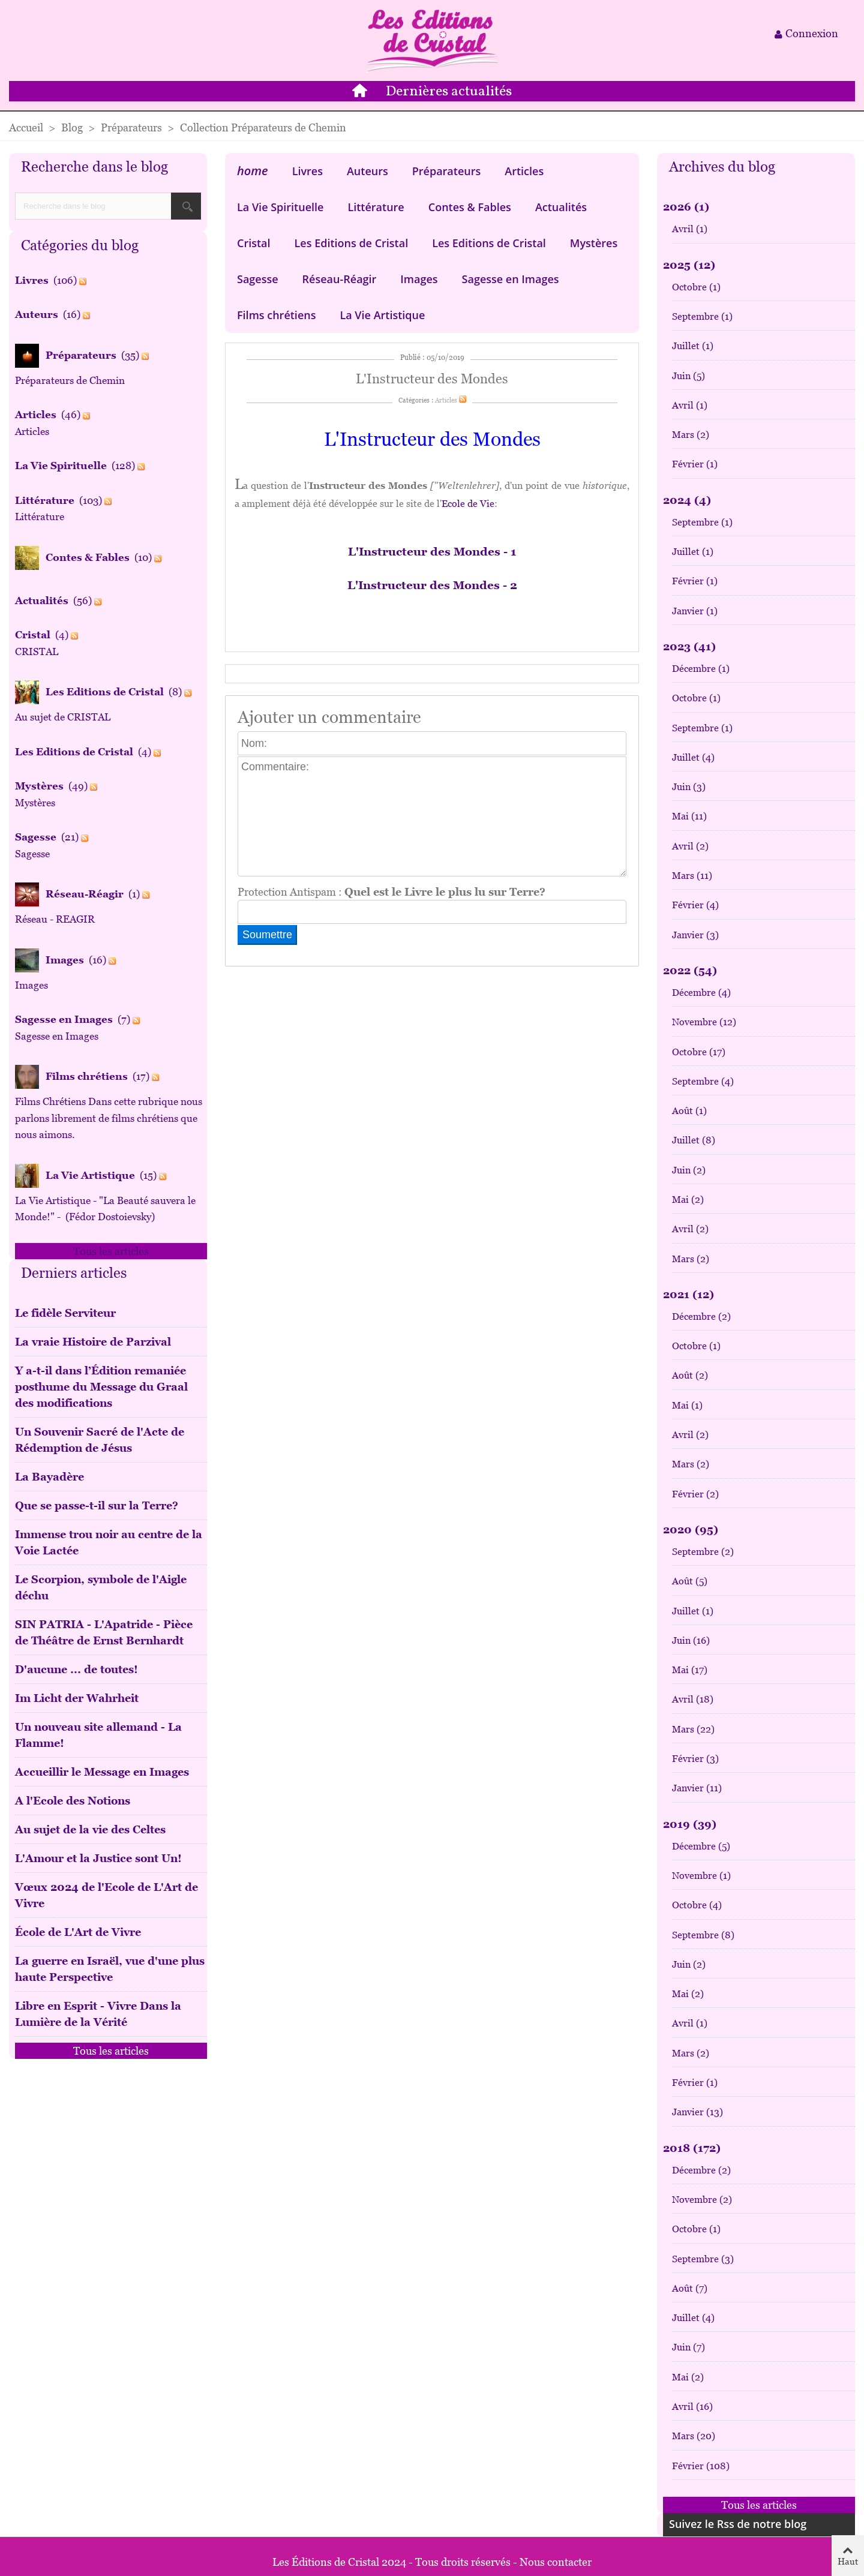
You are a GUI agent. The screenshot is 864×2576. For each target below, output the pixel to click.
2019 (689, 1824)
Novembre (704, 1022)
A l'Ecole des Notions (72, 1800)
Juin (688, 376)
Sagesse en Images (510, 279)
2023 (689, 646)
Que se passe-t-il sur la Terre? (96, 1505)
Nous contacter (556, 2562)
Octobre (696, 287)
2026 (686, 206)
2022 (690, 970)
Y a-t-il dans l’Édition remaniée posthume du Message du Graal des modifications (101, 1386)
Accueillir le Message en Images (102, 1772)
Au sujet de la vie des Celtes (90, 1829)
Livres (307, 171)
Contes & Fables (469, 207)
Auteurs (367, 171)
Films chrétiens (276, 315)
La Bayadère (49, 1476)
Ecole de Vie (468, 503)
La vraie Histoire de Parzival (93, 1341)
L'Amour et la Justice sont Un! (98, 1858)
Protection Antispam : (391, 891)
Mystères (593, 243)
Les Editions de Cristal (352, 243)
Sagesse (257, 279)
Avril (689, 229)
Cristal (254, 243)
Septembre (702, 316)
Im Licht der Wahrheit (77, 1698)
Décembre (701, 668)
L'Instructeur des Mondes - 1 (432, 551)
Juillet (692, 346)
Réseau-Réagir (339, 279)
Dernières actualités (449, 92)
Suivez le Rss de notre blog (737, 2524)
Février (695, 464)
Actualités (561, 207)
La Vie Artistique (382, 315)
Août (689, 1110)
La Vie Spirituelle (280, 207)
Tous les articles (111, 1251)
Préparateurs (446, 171)
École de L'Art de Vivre (78, 1932)
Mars (690, 434)
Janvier (695, 611)
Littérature (375, 207)
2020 (690, 1529)
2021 (688, 1294)
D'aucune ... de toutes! (76, 1669)
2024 (687, 500)
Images (418, 279)
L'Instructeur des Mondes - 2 (432, 585)
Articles (524, 171)
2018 (692, 2148)
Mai (689, 816)
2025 (689, 265)
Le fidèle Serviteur (65, 1313)
